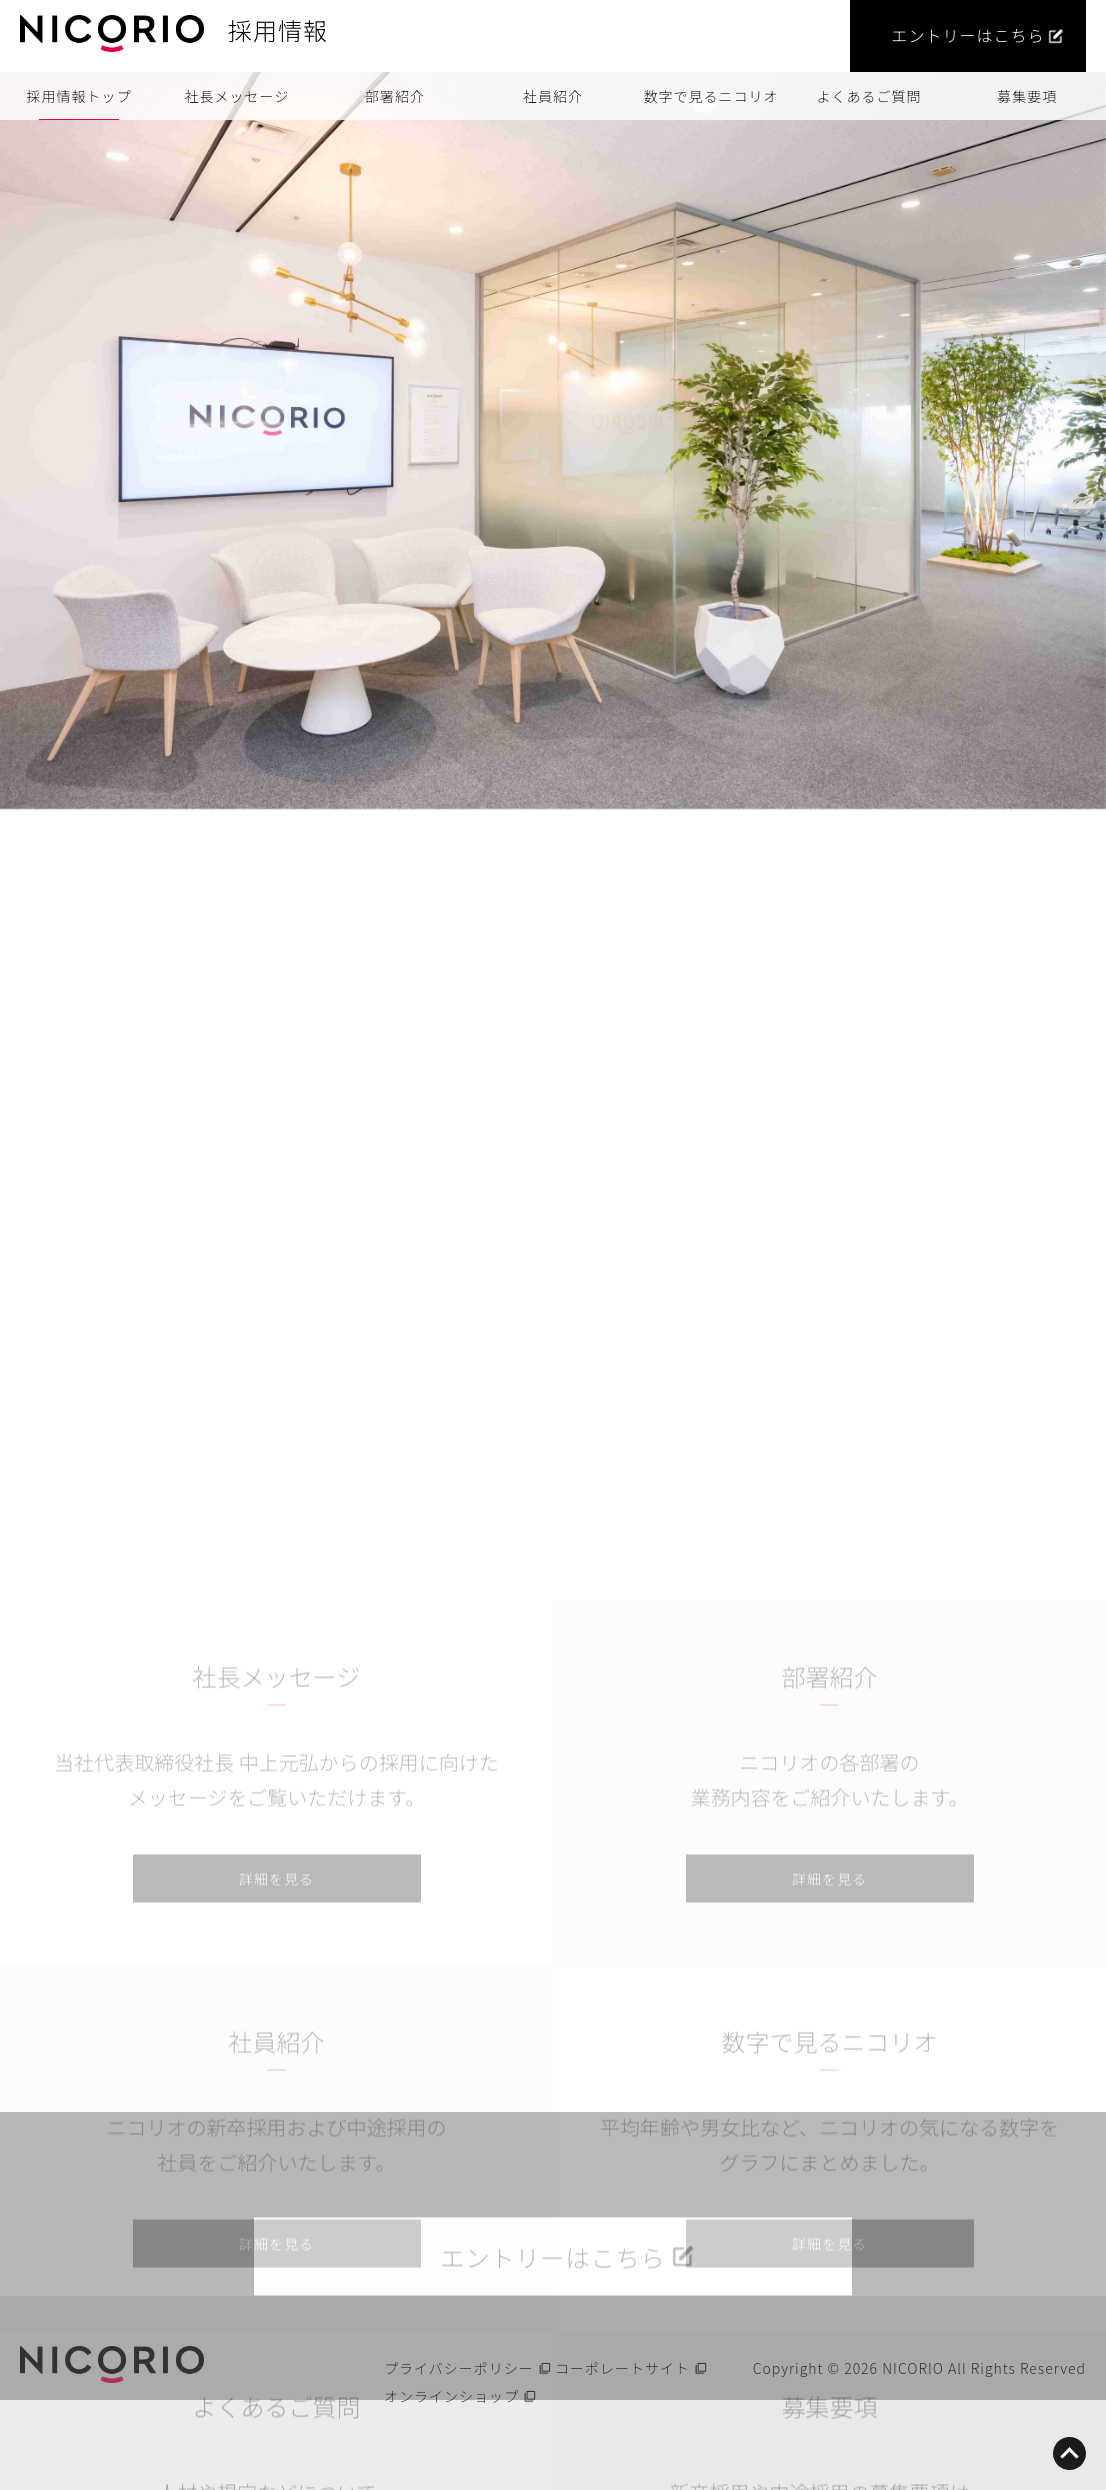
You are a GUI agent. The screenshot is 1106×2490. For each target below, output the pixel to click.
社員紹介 (553, 96)
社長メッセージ (237, 96)
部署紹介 (395, 96)
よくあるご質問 (869, 96)
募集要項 (1027, 96)
